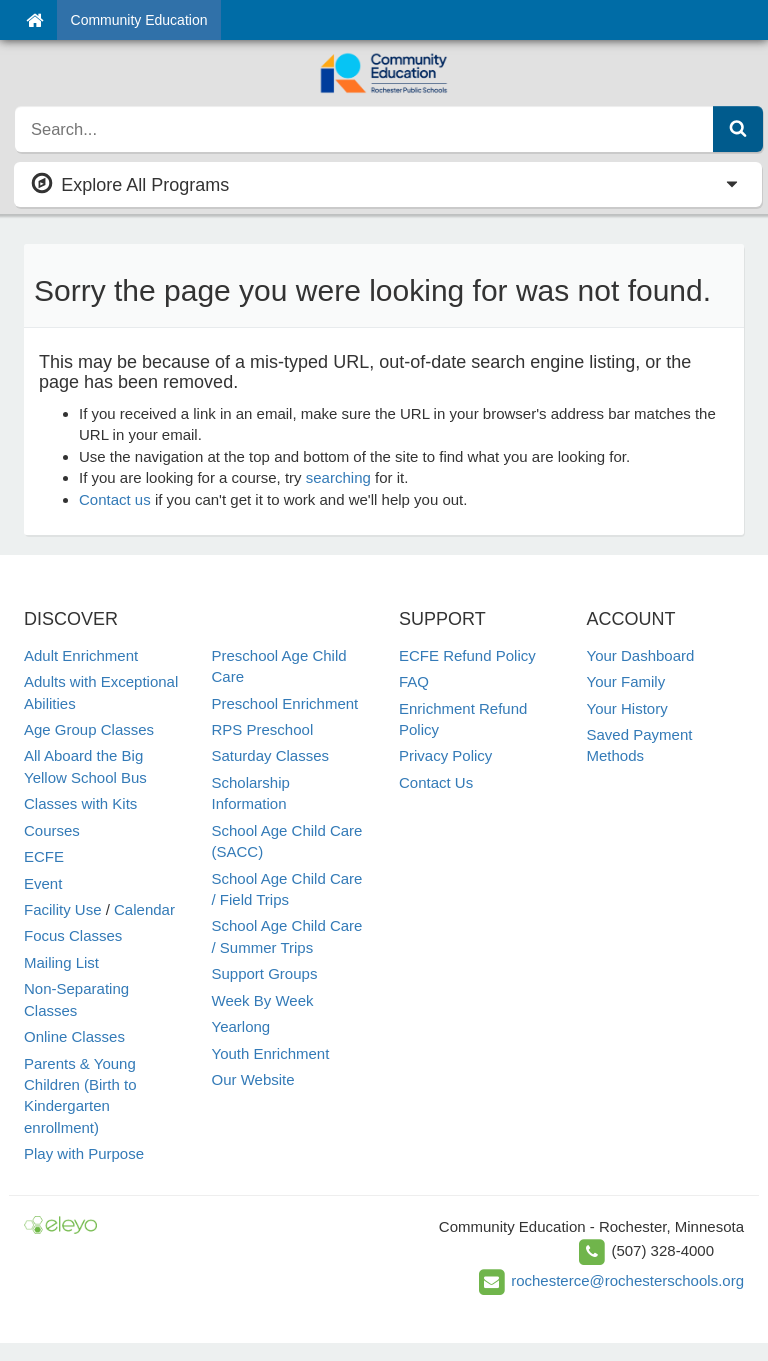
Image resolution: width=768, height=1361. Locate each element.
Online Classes (74, 1036)
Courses (52, 830)
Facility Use (63, 909)
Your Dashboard (641, 655)
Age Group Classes (89, 729)
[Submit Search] (738, 129)
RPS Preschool (263, 729)
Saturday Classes (271, 755)
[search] (364, 129)
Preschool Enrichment (285, 703)
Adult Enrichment (81, 655)
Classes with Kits (80, 803)
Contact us (115, 499)
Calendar (144, 909)
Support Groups (265, 973)
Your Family (626, 681)
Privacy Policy (445, 755)
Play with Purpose (84, 1153)
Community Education (139, 20)
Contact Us (436, 782)
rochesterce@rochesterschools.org (627, 1280)
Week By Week (263, 1000)
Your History (627, 708)
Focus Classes (73, 935)
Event (43, 883)
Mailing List (61, 962)
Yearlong (241, 1026)
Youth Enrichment (271, 1053)
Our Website (253, 1079)
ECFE (44, 856)
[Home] (34, 20)
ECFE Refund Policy (467, 655)
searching (338, 477)
